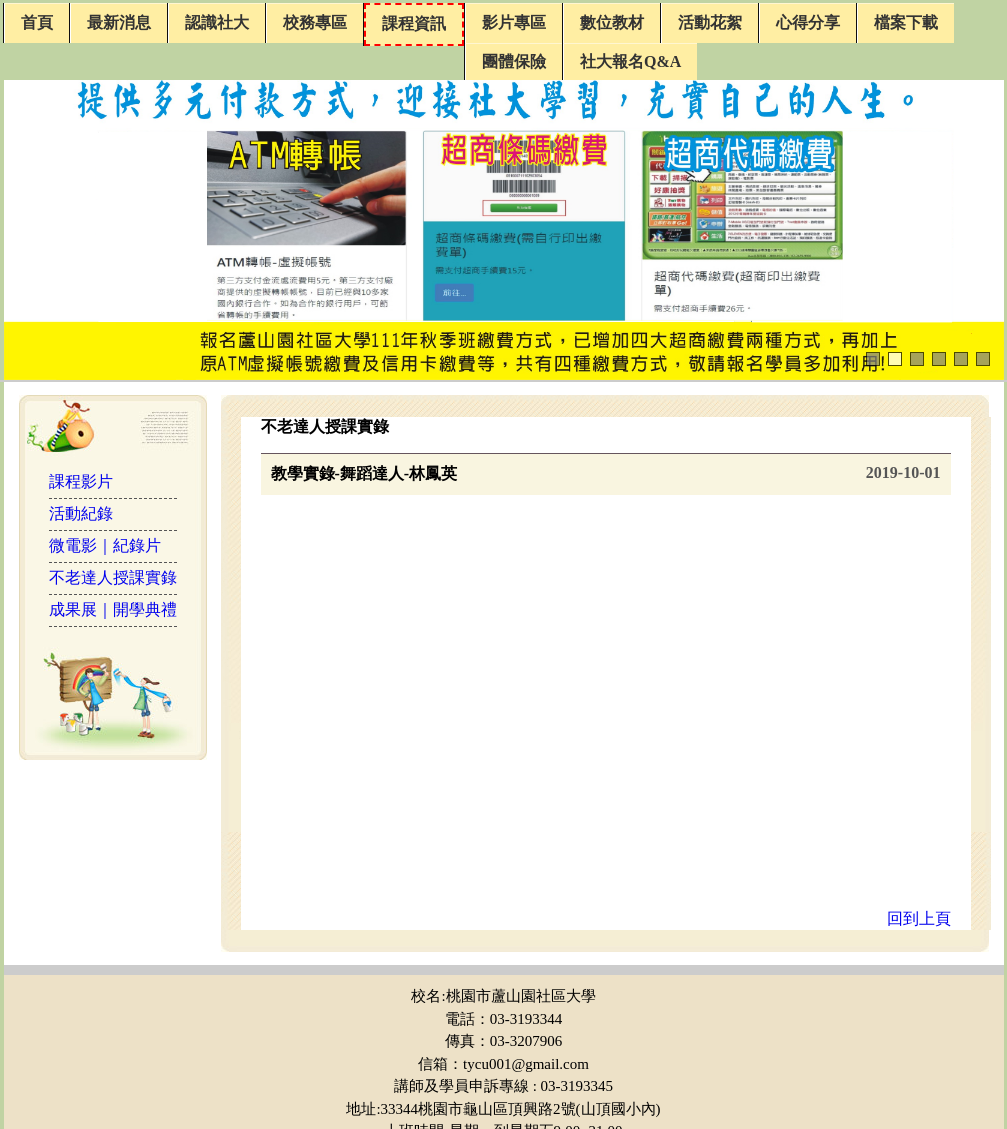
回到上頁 (919, 918)
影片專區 (514, 22)
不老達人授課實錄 (113, 577)
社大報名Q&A (630, 61)
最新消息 (119, 22)
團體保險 (514, 61)
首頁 (37, 22)
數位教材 (612, 22)
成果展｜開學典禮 (113, 609)
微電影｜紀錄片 (105, 545)
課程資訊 (414, 23)
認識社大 (217, 22)
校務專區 (315, 22)
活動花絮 (710, 22)
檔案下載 (906, 22)
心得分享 (808, 22)
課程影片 (81, 481)
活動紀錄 (81, 513)
